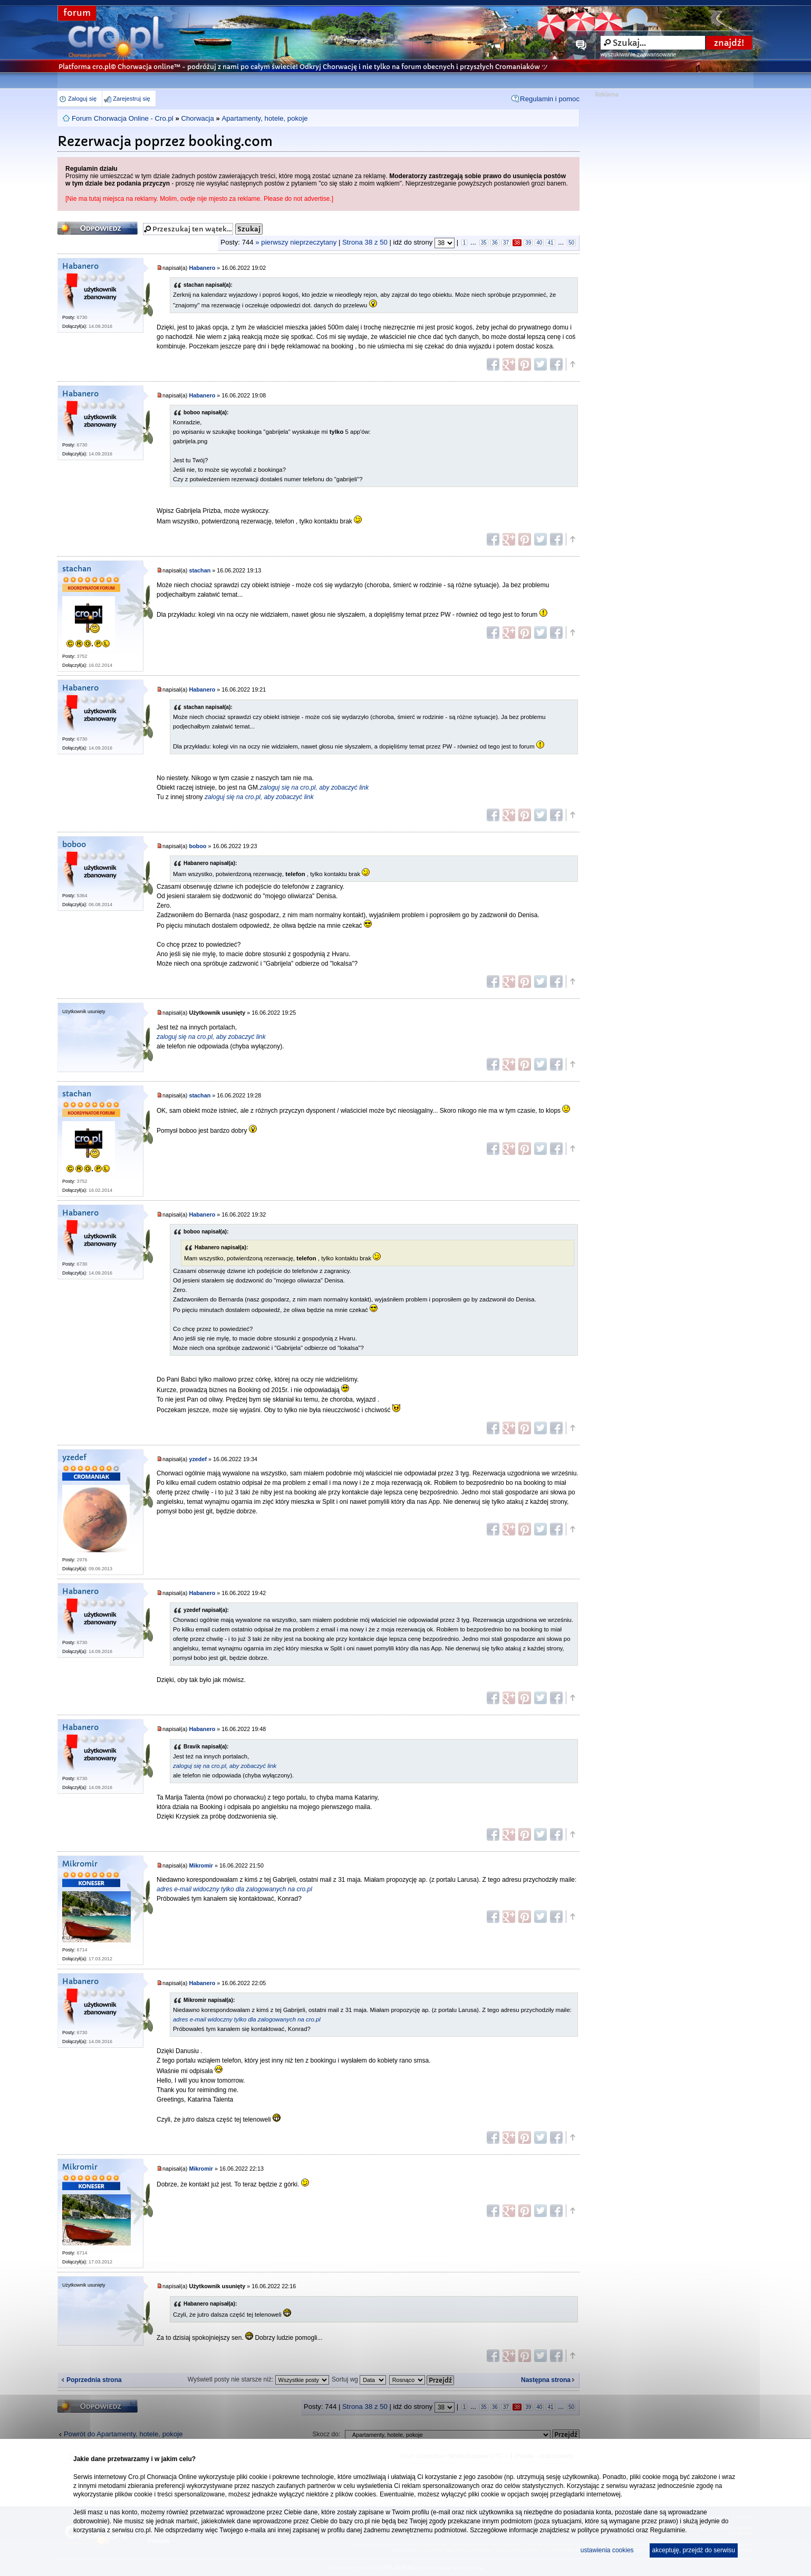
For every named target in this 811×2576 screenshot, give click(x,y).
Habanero (80, 266)
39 (528, 243)
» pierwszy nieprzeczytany (295, 242)
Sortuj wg (359, 2379)
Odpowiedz (97, 228)
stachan (76, 569)
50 (571, 243)
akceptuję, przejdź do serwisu (693, 2550)
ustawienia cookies (607, 2550)
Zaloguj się (82, 98)
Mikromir (80, 1864)
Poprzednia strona (94, 2380)
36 (495, 243)
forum (77, 13)
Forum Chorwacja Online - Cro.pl (122, 118)
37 (506, 243)
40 (539, 243)
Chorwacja (197, 118)
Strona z (365, 242)
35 (484, 243)
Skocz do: (327, 2434)
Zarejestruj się (131, 98)
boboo (74, 844)
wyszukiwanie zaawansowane (638, 54)
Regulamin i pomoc (550, 99)
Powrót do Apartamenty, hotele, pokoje (123, 2434)
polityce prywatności (605, 2530)
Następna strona (546, 2380)
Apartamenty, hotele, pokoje (264, 118)
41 (550, 243)
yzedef (74, 1457)
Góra (572, 364)
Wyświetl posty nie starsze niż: (258, 2379)
